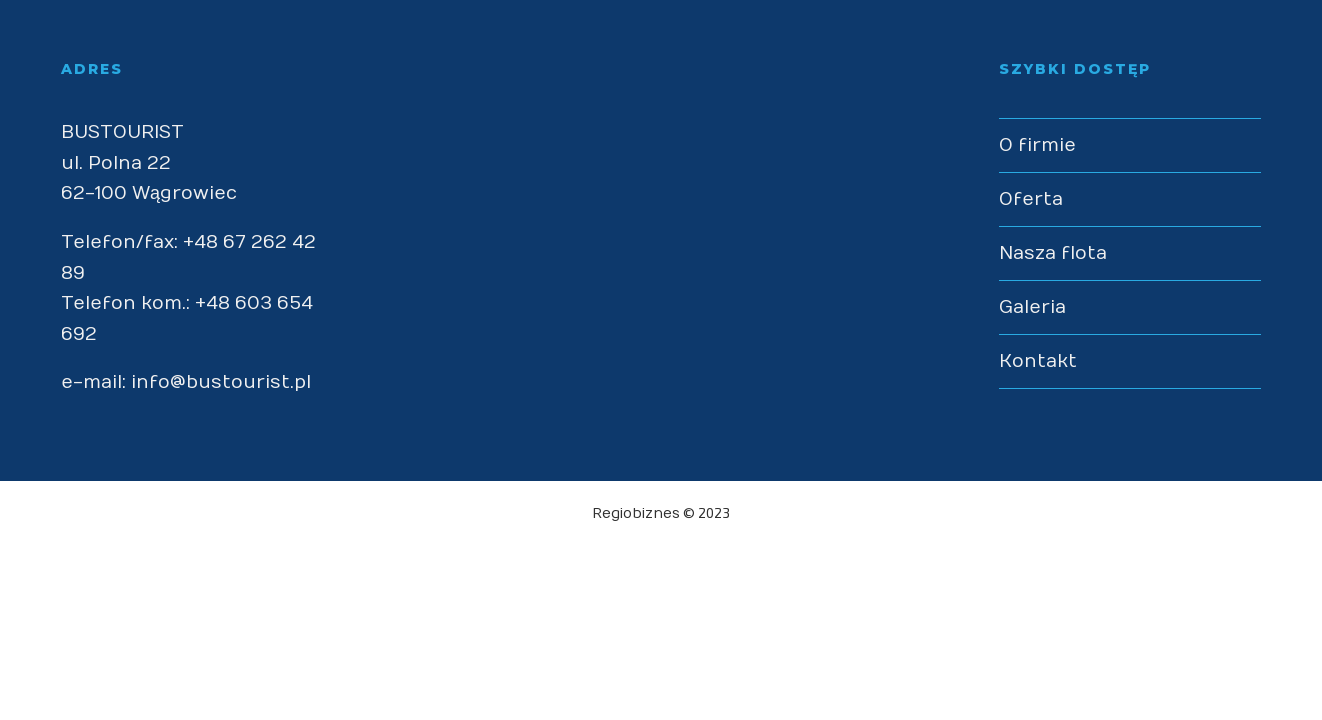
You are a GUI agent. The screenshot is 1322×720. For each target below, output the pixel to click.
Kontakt (1038, 361)
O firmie (1037, 145)
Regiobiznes (636, 513)
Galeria (1032, 307)
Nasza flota (1053, 253)
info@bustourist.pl (221, 382)
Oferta (1031, 199)
